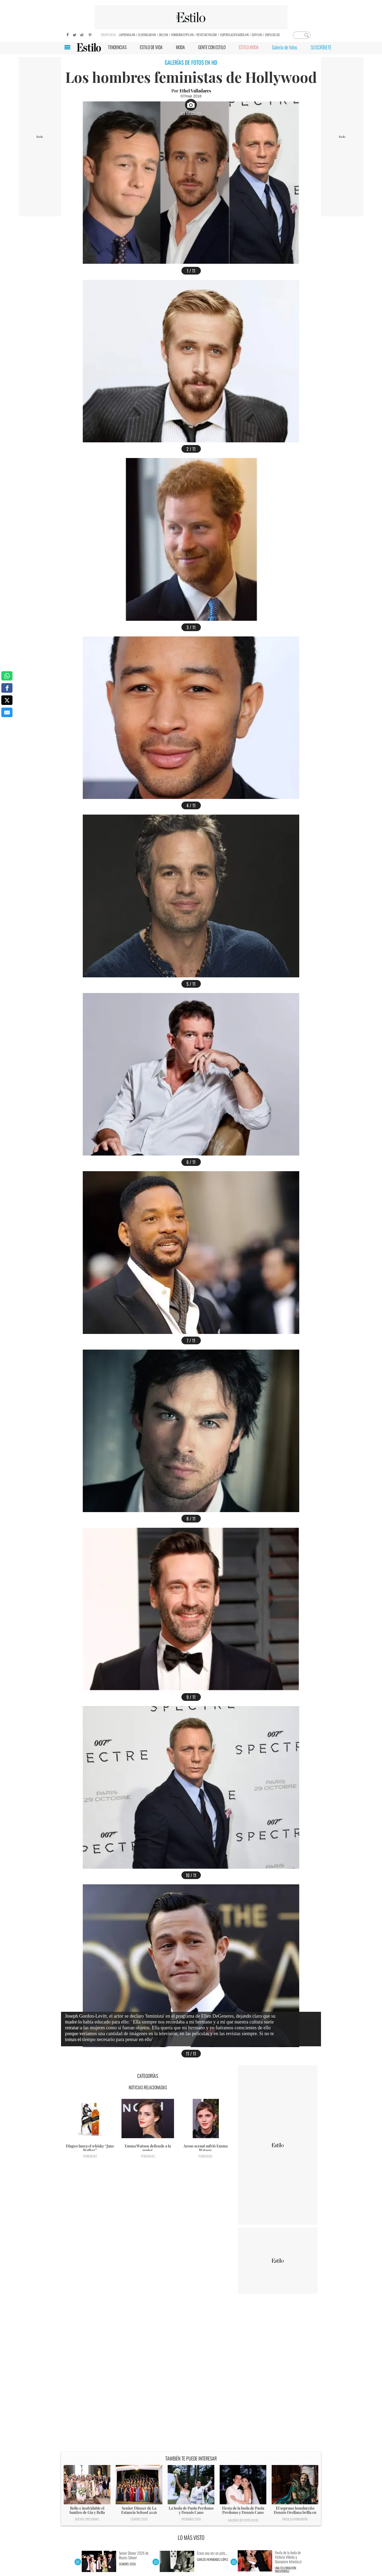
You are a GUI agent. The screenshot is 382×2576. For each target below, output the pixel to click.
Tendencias (90, 2156)
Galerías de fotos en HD (243, 2520)
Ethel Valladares (195, 90)
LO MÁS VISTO (191, 2537)
